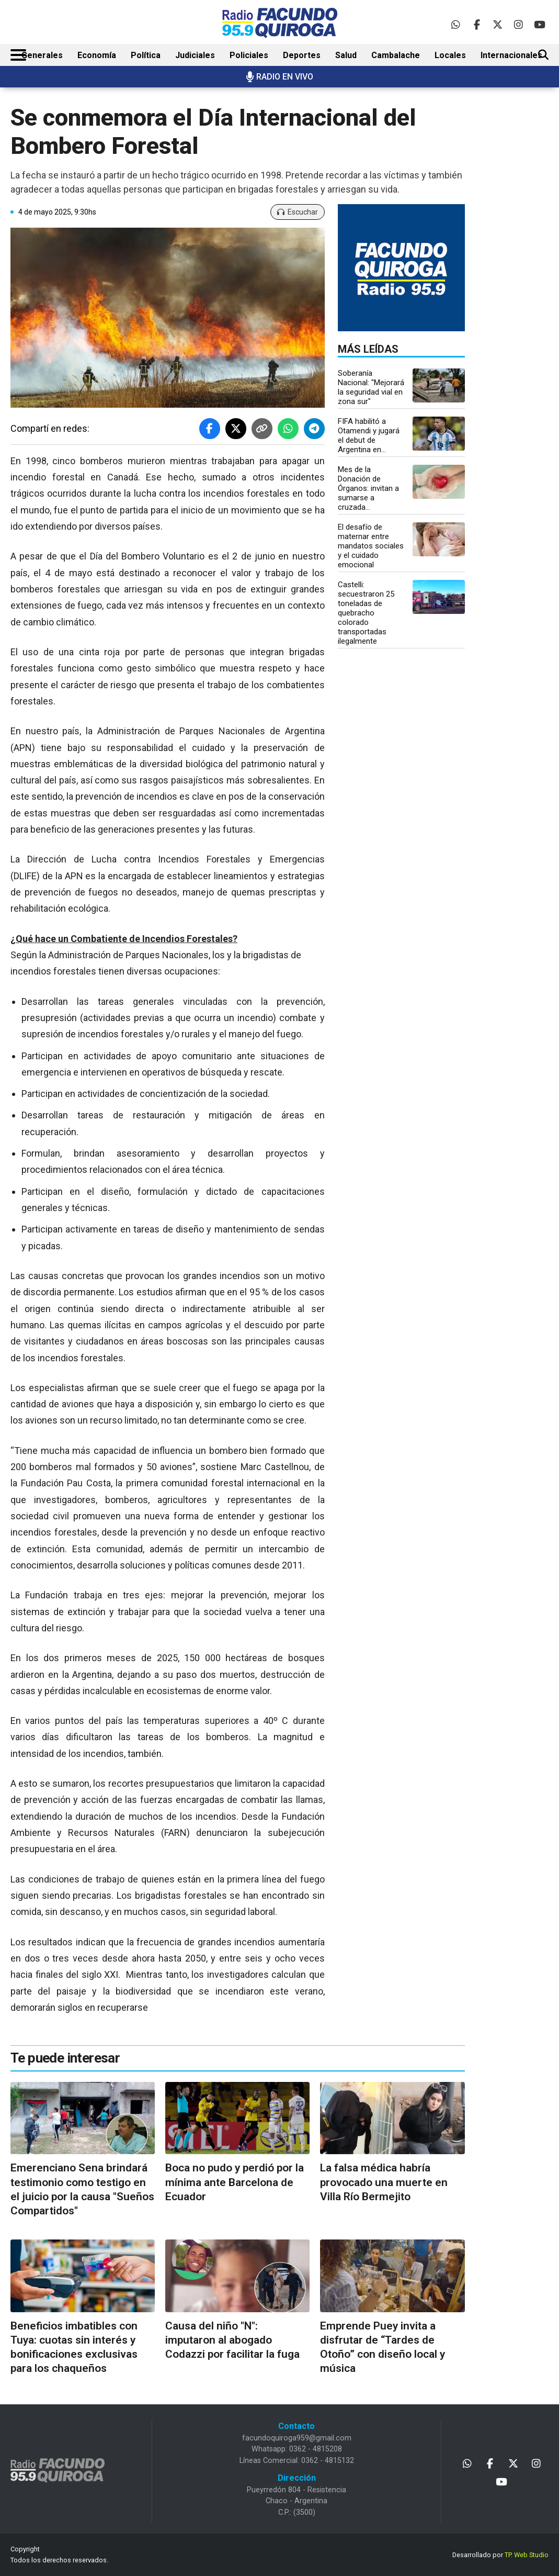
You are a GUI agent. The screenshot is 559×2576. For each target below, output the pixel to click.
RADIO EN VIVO (279, 77)
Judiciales (195, 55)
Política (146, 55)
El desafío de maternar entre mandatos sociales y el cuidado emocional (371, 545)
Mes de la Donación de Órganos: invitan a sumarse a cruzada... (368, 488)
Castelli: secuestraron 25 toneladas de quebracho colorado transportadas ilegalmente (366, 613)
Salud (346, 55)
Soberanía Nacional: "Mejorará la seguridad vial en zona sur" (371, 387)
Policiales (249, 55)
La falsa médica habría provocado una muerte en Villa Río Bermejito (384, 2182)
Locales (450, 55)
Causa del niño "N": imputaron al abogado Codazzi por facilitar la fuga (232, 2340)
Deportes (302, 55)
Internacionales (511, 55)
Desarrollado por (500, 2555)
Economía (96, 55)
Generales (42, 55)
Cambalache (395, 55)
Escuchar (297, 212)
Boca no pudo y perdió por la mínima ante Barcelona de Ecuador (234, 2182)
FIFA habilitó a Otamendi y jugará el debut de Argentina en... (369, 435)
